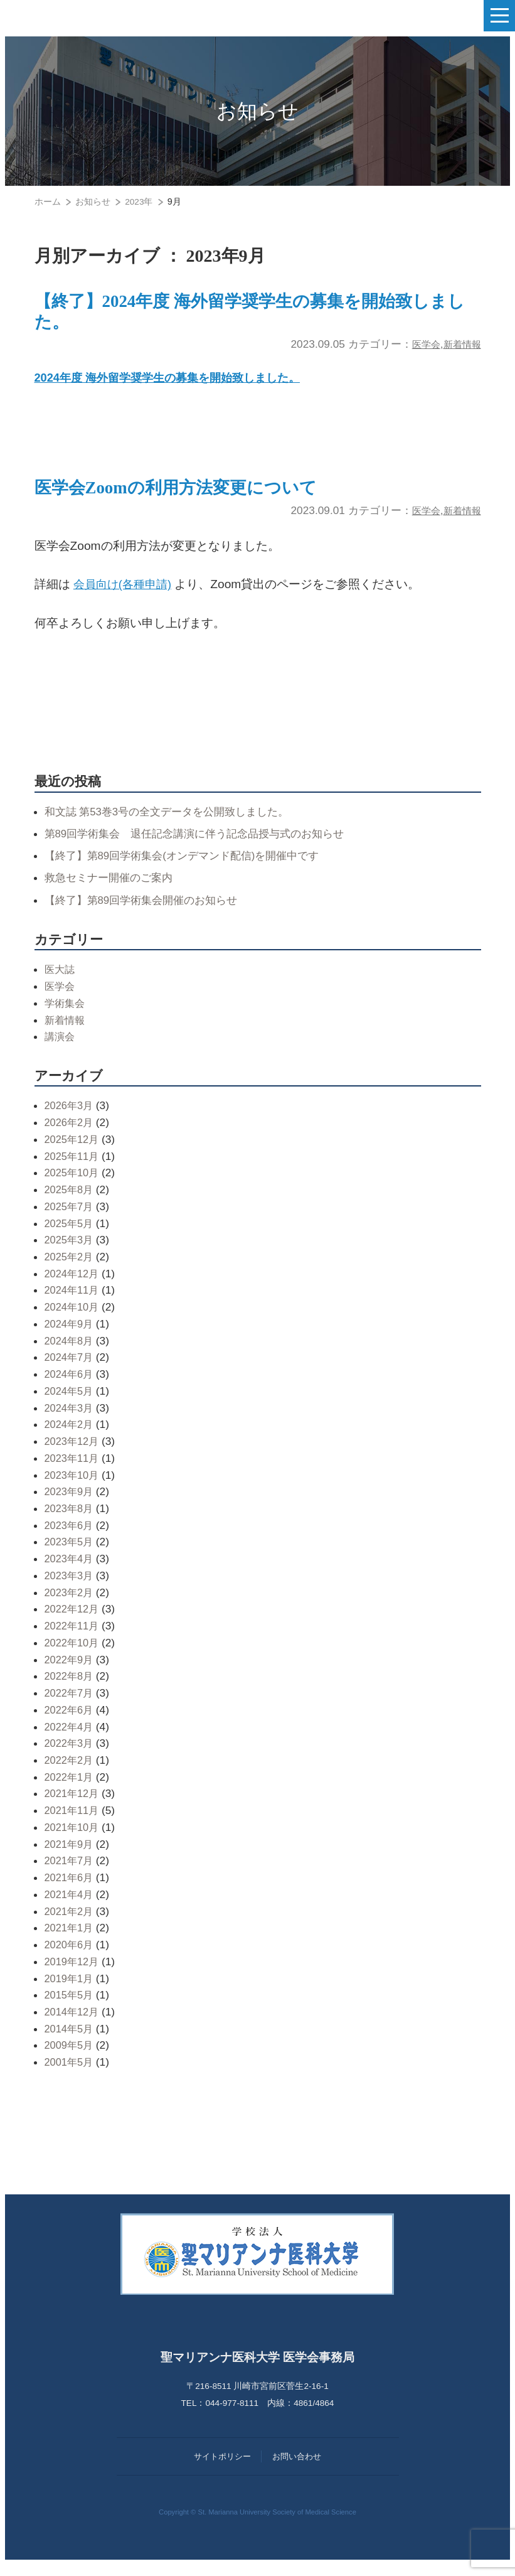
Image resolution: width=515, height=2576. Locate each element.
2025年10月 (73, 1184)
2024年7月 (70, 1369)
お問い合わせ (296, 2467)
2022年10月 (73, 1654)
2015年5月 (70, 2006)
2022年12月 (73, 1620)
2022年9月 (70, 1671)
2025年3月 (70, 1251)
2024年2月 (70, 1436)
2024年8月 (70, 1352)
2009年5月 (70, 2057)
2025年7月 (70, 1217)
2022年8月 (70, 1688)
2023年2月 (70, 1603)
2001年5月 (70, 2073)
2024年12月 (73, 1285)
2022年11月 (73, 1637)
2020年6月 (70, 1956)
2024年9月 (70, 1335)
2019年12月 (73, 1973)
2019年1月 (70, 1989)
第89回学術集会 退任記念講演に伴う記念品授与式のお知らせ (203, 845)
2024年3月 (70, 1419)
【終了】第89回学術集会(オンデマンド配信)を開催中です (190, 867)
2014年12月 (73, 2023)
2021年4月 (70, 1905)
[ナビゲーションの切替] (499, 15)
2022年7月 (70, 1704)
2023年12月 (73, 1452)
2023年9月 (70, 1503)
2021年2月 (70, 1922)
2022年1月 (70, 1788)
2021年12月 (73, 1805)
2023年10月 (73, 1486)
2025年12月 (73, 1150)
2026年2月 (70, 1133)
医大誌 (61, 981)
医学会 (419, 349)
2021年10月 (73, 1838)
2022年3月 (70, 1755)
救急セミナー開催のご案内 (112, 889)
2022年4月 (70, 1738)
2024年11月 (73, 1302)
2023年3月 (70, 1586)
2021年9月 (70, 1855)
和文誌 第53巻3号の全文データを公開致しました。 (174, 823)
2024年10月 (73, 1318)
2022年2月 (70, 1771)
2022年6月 (70, 1721)
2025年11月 (73, 1167)
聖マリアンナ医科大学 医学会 (72, 15)
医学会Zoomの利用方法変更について (196, 497)
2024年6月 (70, 1385)
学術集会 (66, 1014)
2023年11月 (73, 1469)
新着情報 (459, 349)
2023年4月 (70, 1570)
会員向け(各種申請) (125, 595)
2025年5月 (70, 1234)
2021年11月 (73, 1821)
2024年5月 (70, 1402)
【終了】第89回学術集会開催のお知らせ (147, 911)
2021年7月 (70, 1872)
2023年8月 (70, 1519)
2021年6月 (70, 1888)
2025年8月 (70, 1200)
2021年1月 (70, 1939)
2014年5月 (70, 2040)
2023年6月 (70, 1536)
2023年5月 (70, 1553)
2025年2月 (70, 1268)
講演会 (61, 1048)
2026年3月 (70, 1117)
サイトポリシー (222, 2467)
